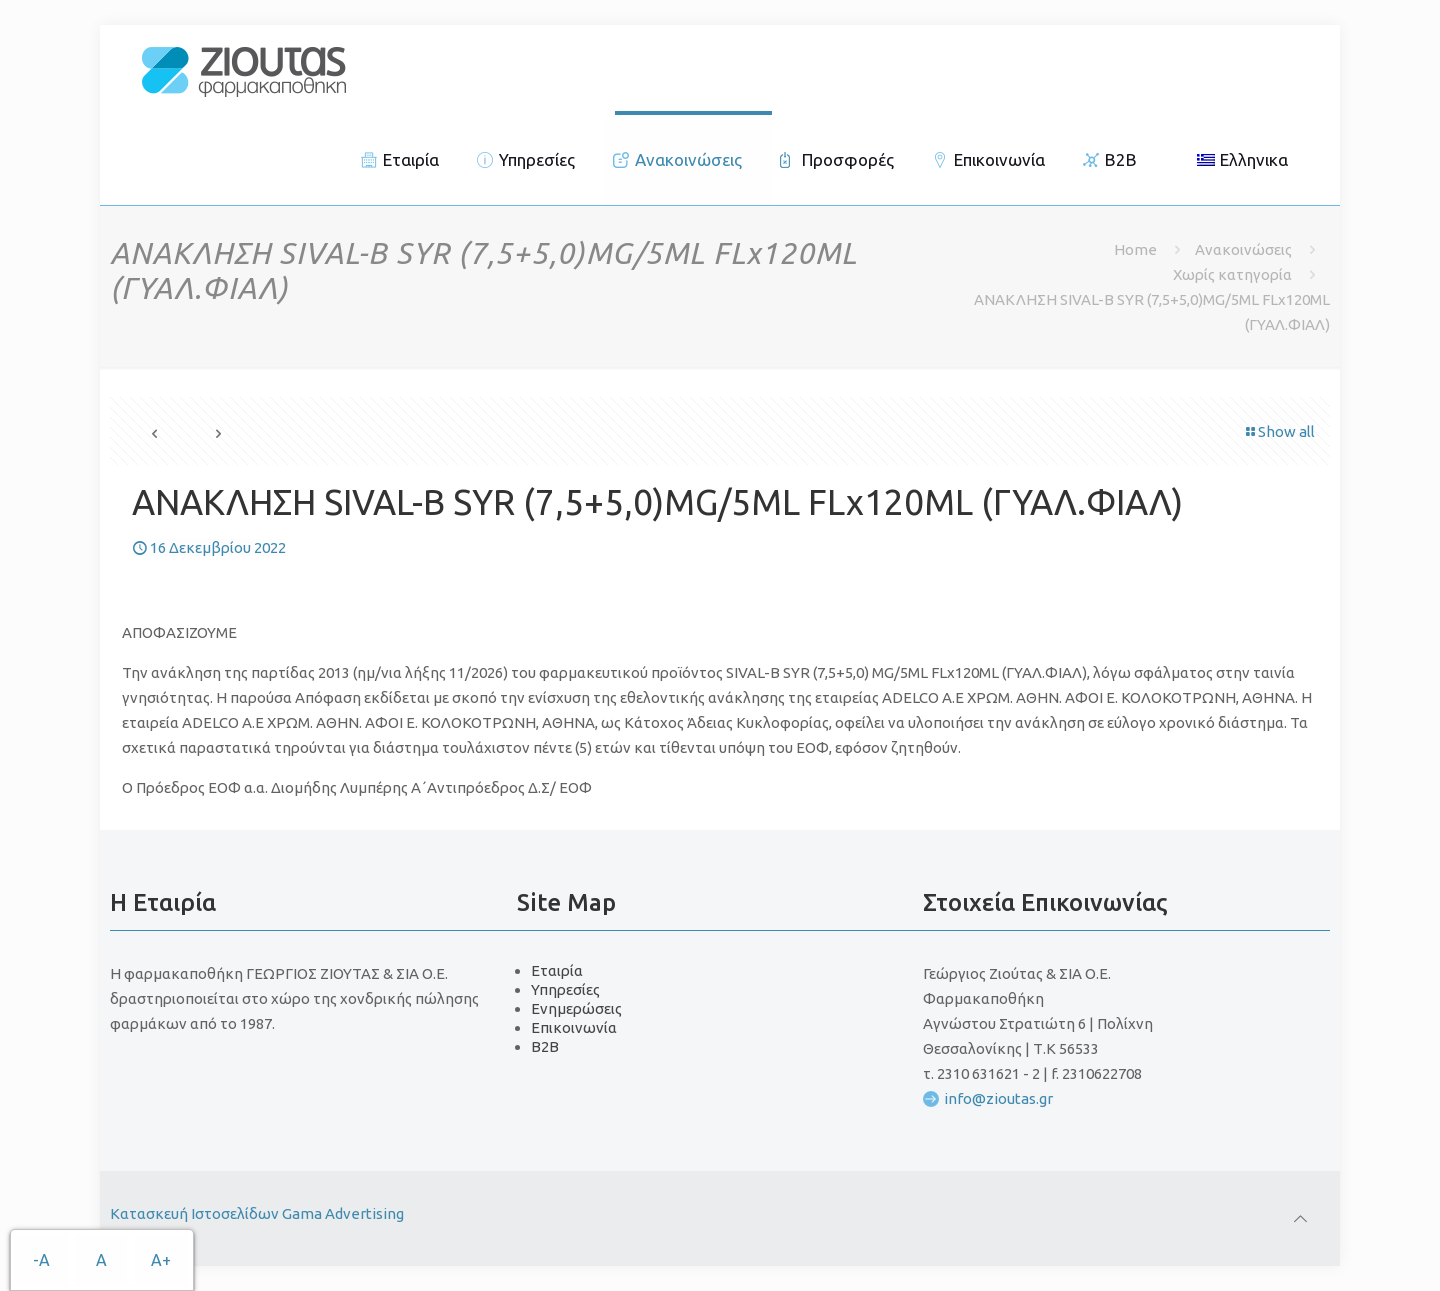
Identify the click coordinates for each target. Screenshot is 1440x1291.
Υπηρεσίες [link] (565, 989)
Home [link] (1135, 249)
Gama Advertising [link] (343, 1213)
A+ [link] (161, 1260)
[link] (244, 70)
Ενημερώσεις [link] (576, 1008)
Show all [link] (1279, 431)
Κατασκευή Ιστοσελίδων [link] (196, 1213)
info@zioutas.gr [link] (998, 1098)
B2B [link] (545, 1046)
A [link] (101, 1260)
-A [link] (41, 1260)
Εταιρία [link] (557, 970)
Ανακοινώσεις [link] (1243, 249)
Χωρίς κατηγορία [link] (1232, 274)
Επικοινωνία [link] (574, 1027)
